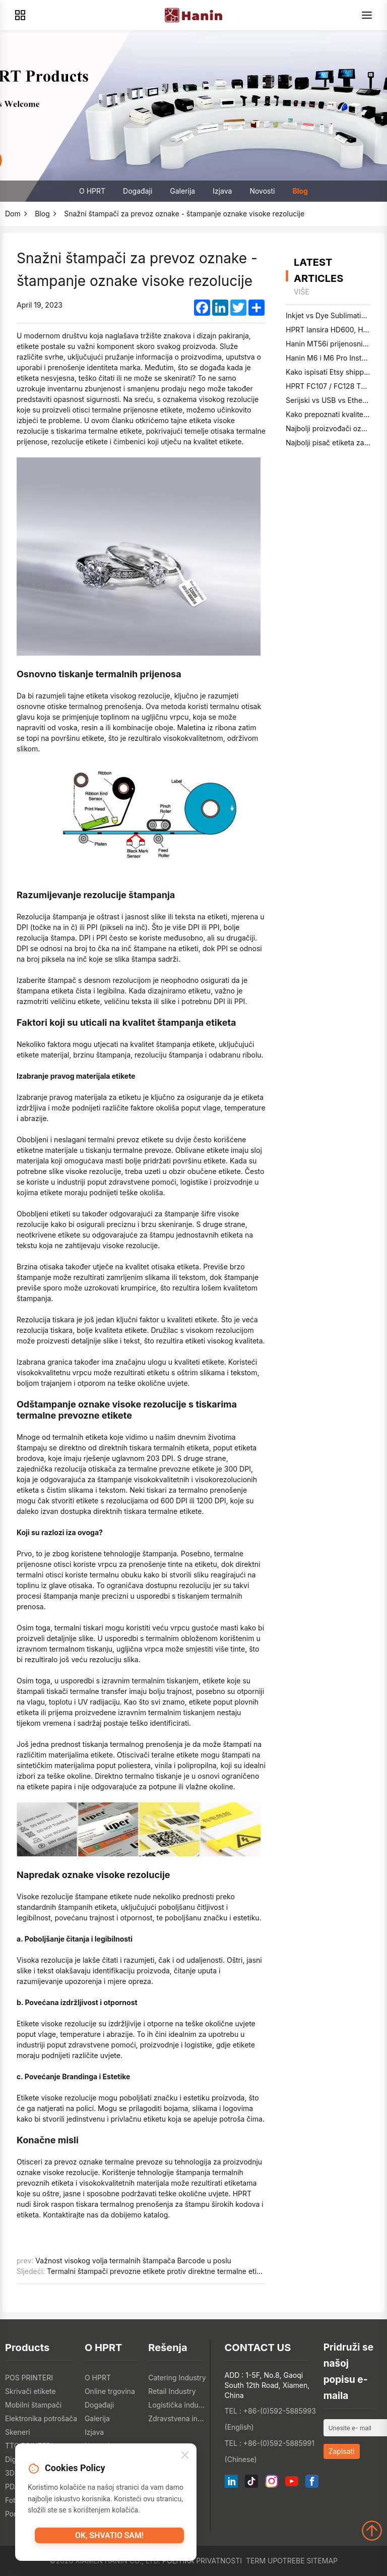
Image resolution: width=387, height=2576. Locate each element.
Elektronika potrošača (41, 2418)
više (301, 291)
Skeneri (17, 2432)
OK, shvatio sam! (109, 2539)
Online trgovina (110, 2391)
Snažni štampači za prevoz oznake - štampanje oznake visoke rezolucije (184, 213)
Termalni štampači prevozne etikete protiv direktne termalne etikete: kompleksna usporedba (199, 2271)
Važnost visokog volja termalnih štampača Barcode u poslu (133, 2260)
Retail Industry (172, 2391)
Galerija (182, 191)
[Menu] (366, 15)
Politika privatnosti (202, 2560)
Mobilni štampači (33, 2405)
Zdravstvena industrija (177, 2418)
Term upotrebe (275, 2560)
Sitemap (322, 2560)
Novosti (262, 191)
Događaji (137, 191)
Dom (13, 213)
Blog (300, 191)
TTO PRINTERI (29, 2445)
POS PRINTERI (29, 2377)
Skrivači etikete (30, 2391)
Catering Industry (177, 2377)
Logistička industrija (177, 2405)
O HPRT (92, 191)
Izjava (222, 191)
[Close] (185, 2458)
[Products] (20, 15)
